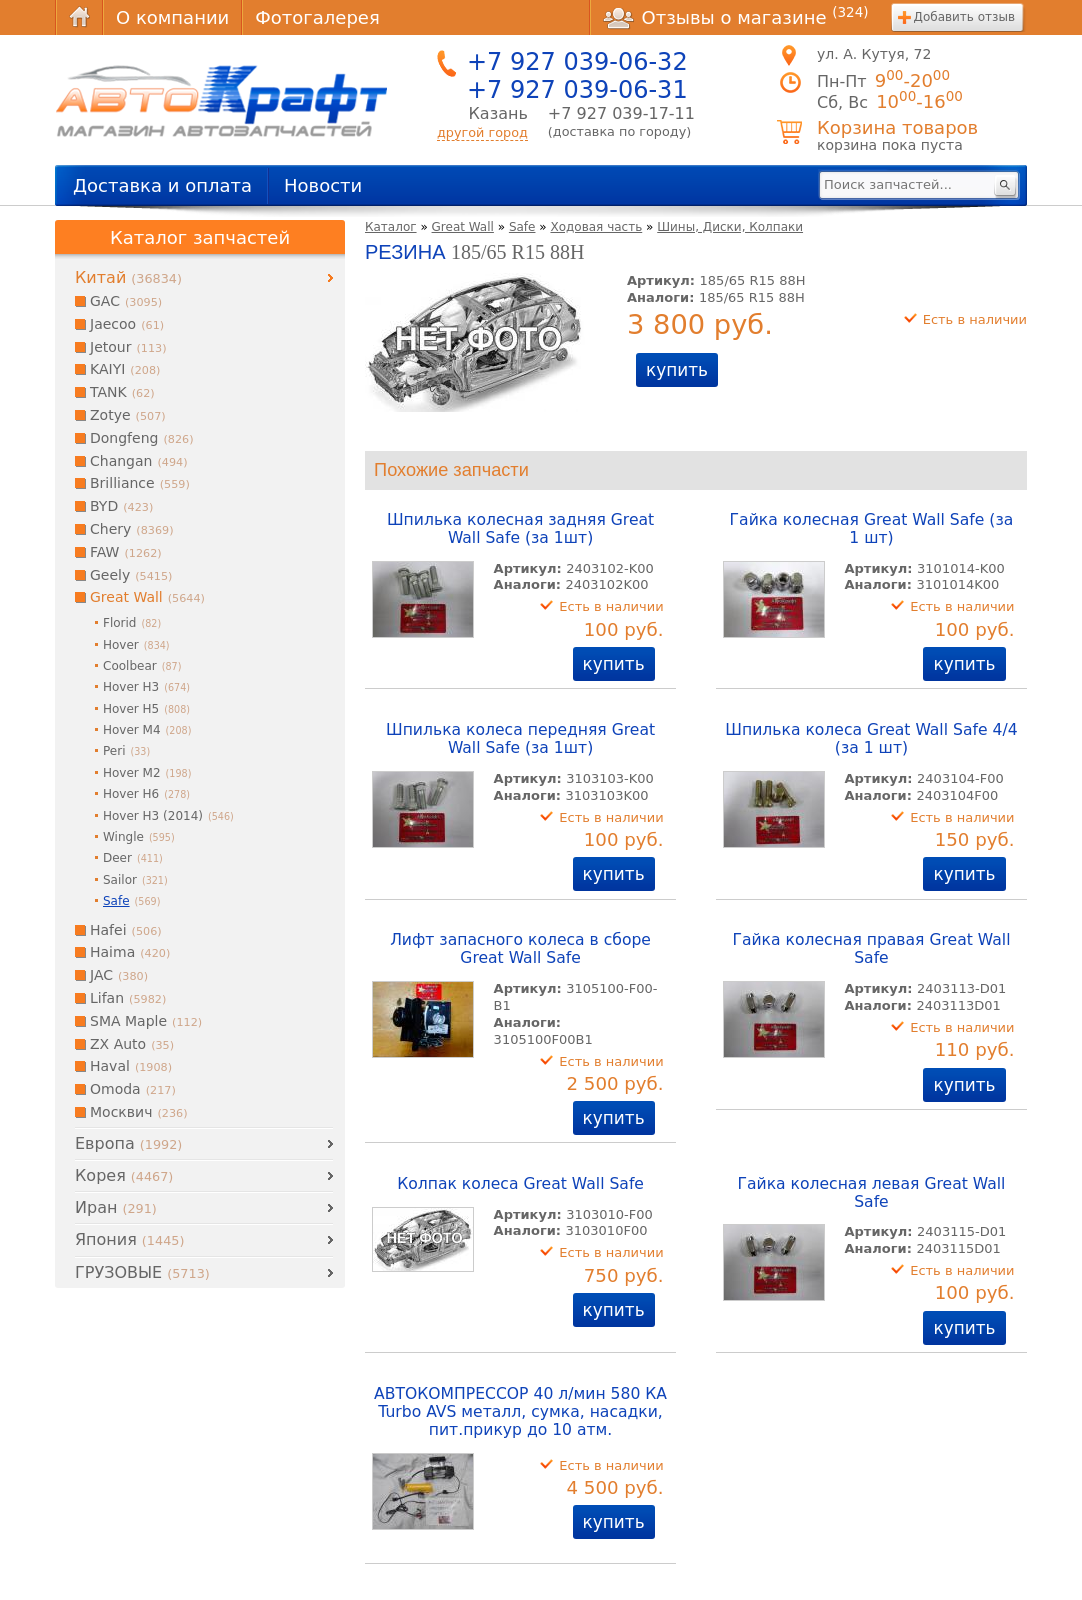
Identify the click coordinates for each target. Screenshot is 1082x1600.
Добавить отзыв (964, 17)
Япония (129, 1239)
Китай (128, 277)
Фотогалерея (317, 17)
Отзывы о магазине (736, 17)
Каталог (391, 227)
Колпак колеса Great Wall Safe (520, 1184)
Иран (116, 1207)
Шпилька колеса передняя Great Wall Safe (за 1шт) (520, 739)
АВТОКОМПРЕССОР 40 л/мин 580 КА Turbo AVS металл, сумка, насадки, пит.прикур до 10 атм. (520, 1412)
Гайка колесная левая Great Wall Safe (871, 1193)
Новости (323, 185)
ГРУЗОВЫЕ (142, 1272)
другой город (482, 132)
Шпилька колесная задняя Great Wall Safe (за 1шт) (520, 529)
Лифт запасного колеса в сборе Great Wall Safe (520, 949)
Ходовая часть (596, 227)
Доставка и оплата (162, 185)
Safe (522, 227)
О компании (172, 17)
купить (677, 370)
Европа (128, 1143)
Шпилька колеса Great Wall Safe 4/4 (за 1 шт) (871, 739)
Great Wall (463, 227)
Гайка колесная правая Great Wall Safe (871, 949)
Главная (79, 17)
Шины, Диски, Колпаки (730, 227)
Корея (124, 1175)
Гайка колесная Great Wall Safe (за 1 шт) (872, 529)
